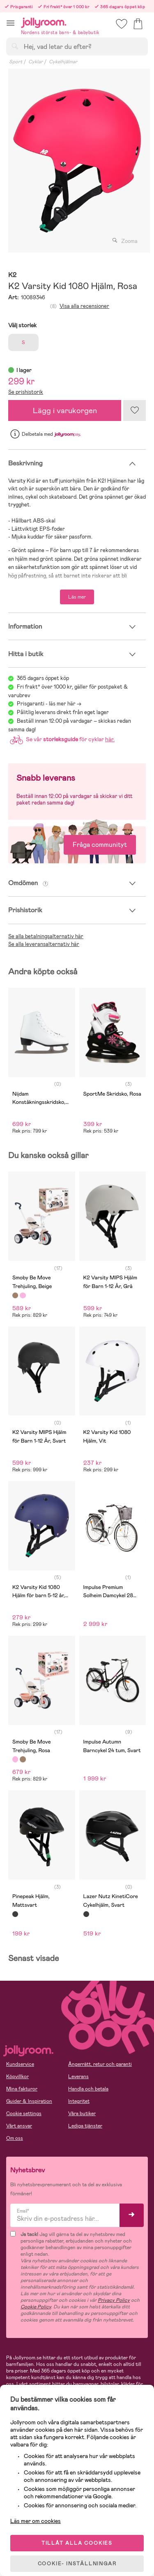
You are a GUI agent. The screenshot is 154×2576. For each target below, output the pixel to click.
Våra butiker (82, 2113)
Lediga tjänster (85, 2126)
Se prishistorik (25, 391)
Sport (15, 61)
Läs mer (77, 597)
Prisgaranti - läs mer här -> (49, 703)
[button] (10, 22)
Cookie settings (23, 2113)
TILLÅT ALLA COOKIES (77, 2543)
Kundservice (20, 2064)
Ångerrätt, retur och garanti (100, 2064)
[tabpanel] (77, 160)
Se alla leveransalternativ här (43, 944)
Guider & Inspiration (29, 2101)
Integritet (79, 2101)
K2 (12, 275)
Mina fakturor (21, 2089)
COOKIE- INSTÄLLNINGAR (77, 2563)
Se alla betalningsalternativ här (45, 936)
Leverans (78, 2076)
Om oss (14, 2138)
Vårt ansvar (19, 2126)
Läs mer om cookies (35, 2521)
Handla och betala (88, 2089)
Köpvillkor (17, 2076)
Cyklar (35, 61)
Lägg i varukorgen (65, 410)
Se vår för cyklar (60, 739)
